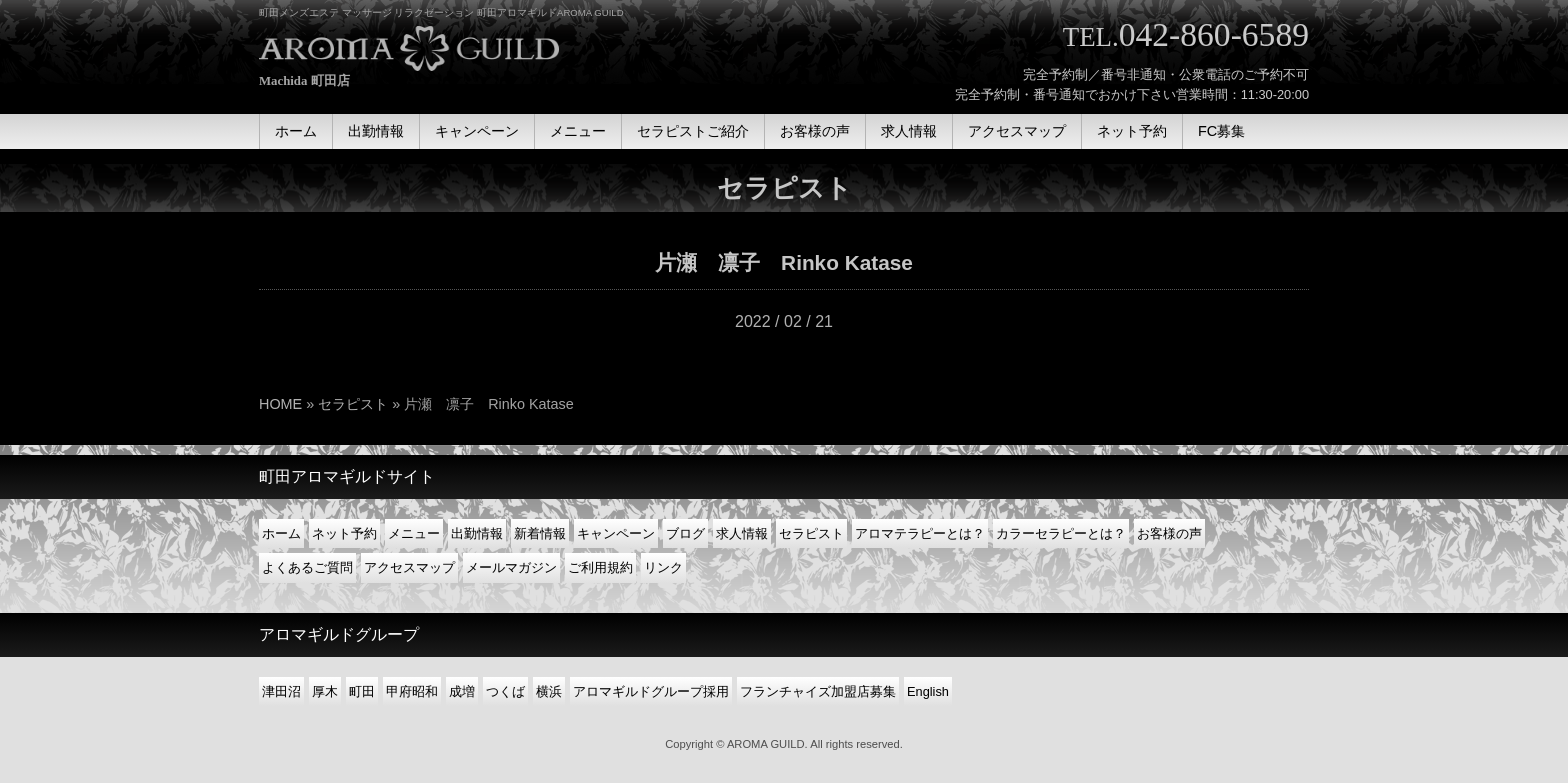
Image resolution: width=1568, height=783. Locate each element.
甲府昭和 (412, 691)
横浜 (549, 691)
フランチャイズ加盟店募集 (818, 691)
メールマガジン (511, 567)
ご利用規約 (600, 567)
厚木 (325, 691)
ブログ (685, 533)
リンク (663, 567)
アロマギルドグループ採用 (651, 691)
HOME (280, 404)
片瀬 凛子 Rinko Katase (784, 262)
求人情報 (742, 533)
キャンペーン (616, 533)
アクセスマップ (409, 567)
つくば (505, 691)
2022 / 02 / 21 (784, 321)
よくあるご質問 (307, 567)
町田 (362, 691)
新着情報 (540, 533)
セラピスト (353, 404)
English (928, 691)
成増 (462, 691)
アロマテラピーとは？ (920, 533)
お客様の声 (1169, 533)
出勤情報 (477, 533)
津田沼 (281, 691)
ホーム (281, 533)
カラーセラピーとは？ (1061, 533)
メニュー (414, 533)
